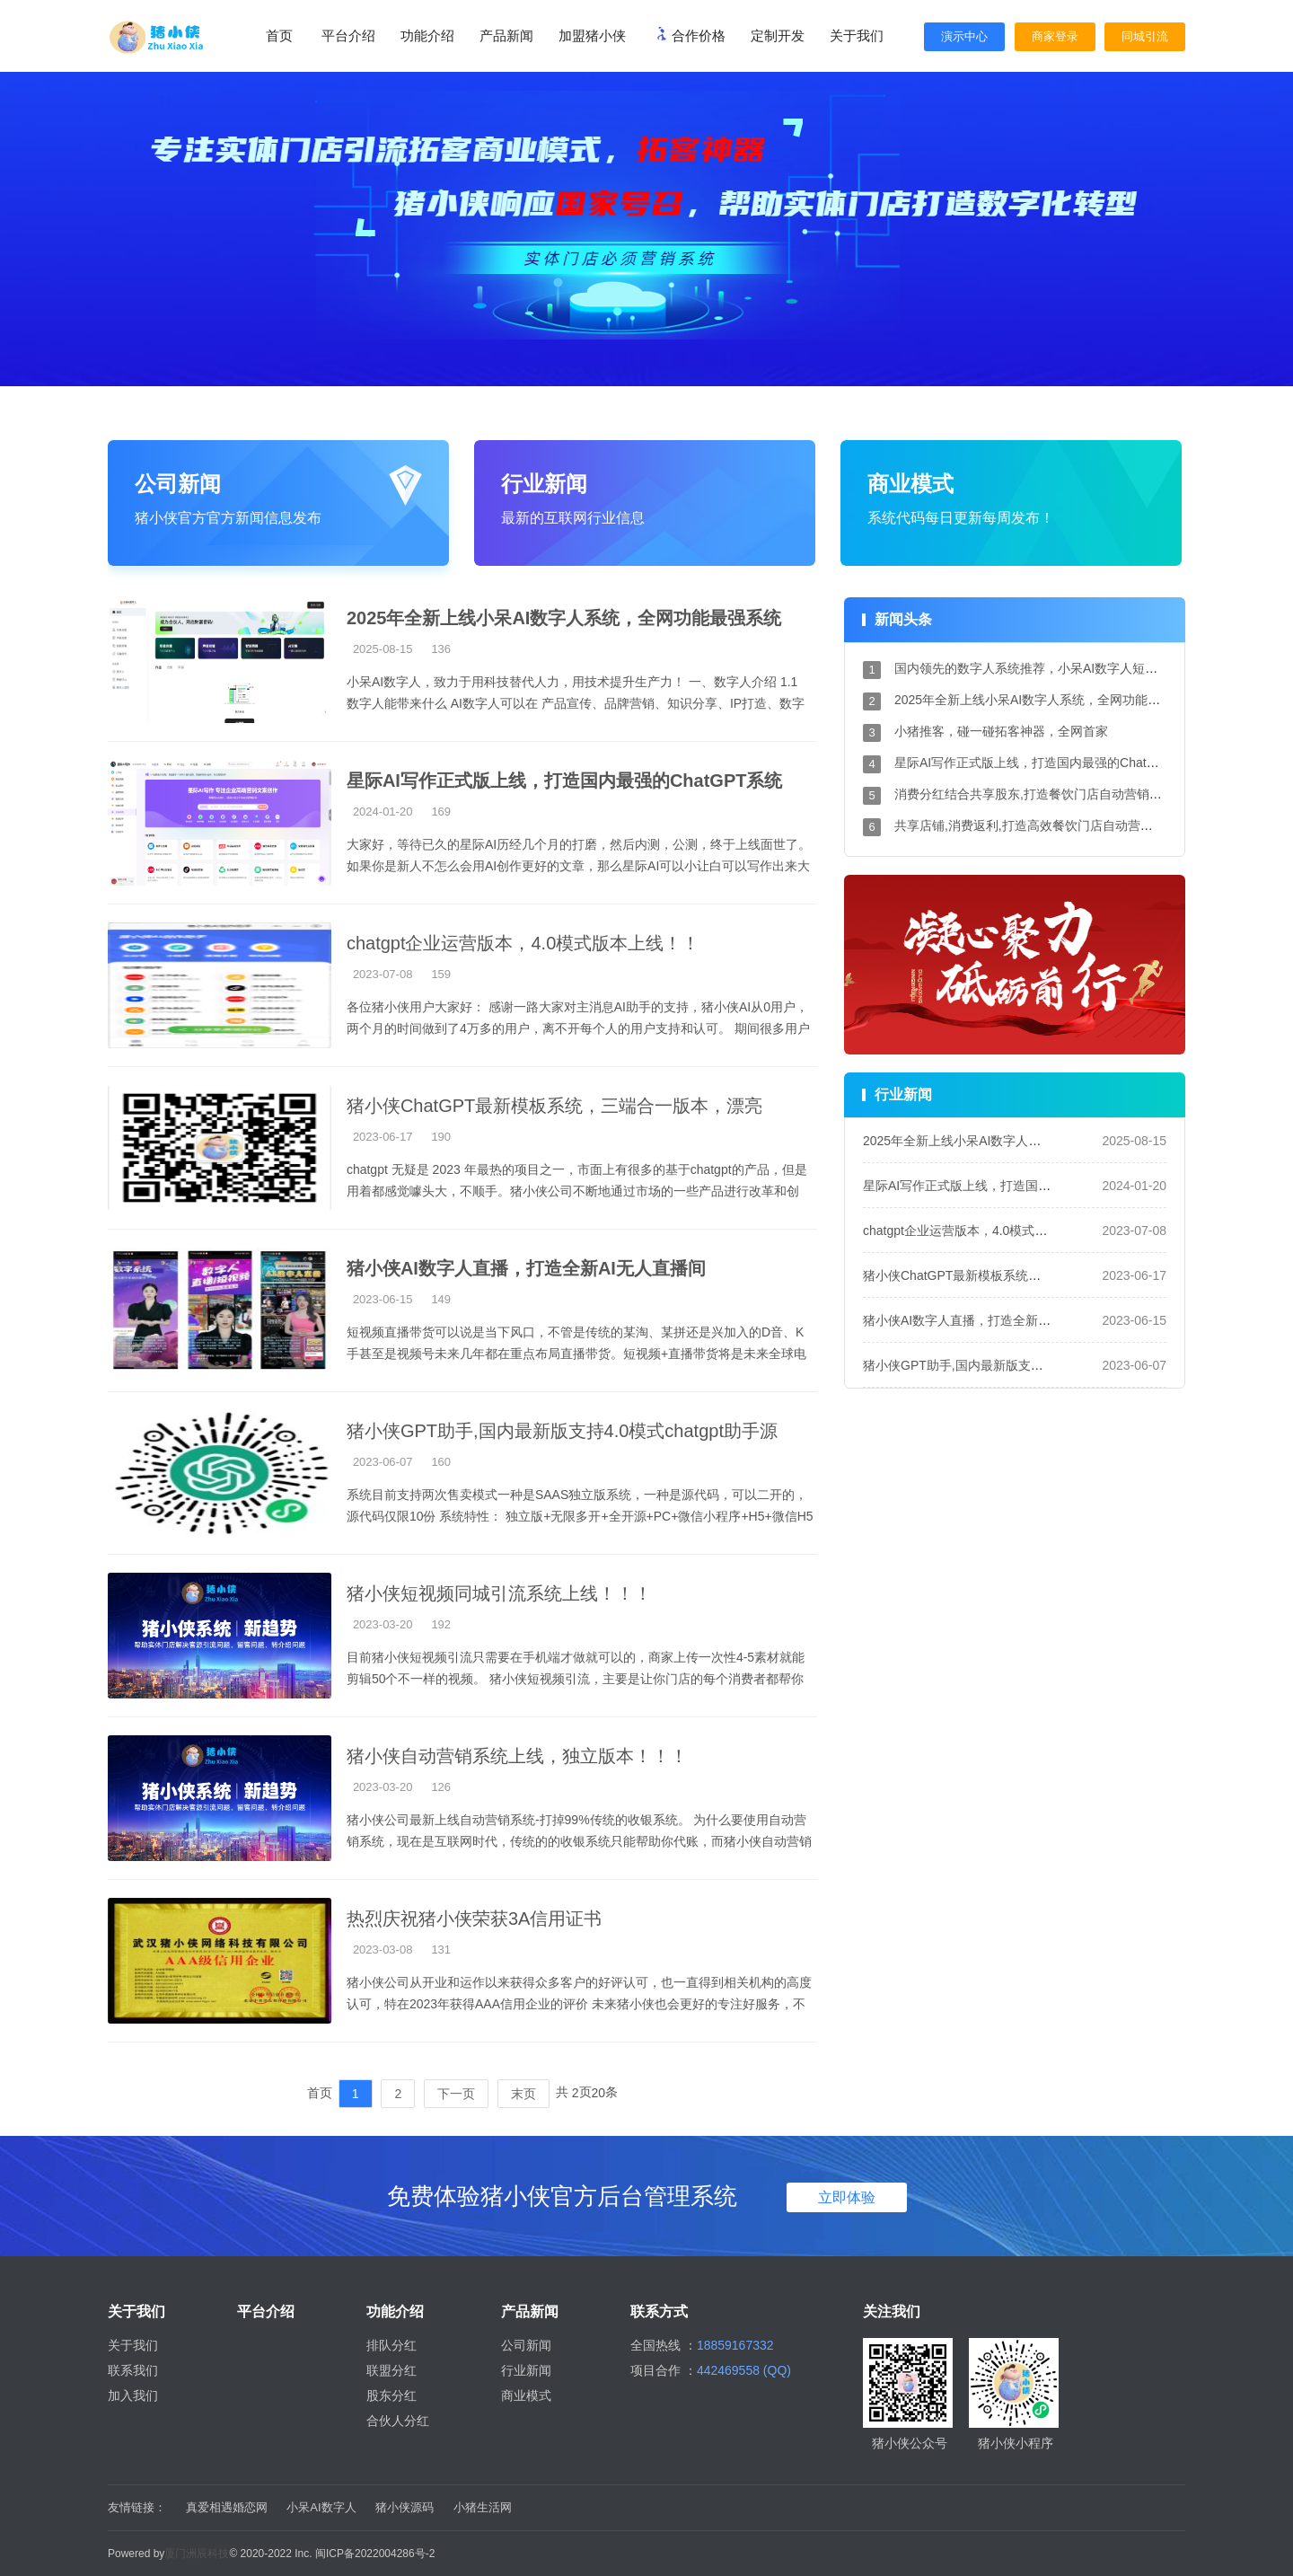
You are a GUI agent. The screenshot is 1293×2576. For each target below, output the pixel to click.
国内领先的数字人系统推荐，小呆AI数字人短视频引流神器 (1057, 668)
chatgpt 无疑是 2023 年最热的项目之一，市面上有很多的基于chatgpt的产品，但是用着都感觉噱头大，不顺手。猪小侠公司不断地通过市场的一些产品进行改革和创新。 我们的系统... (577, 1191)
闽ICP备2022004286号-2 (375, 2553)
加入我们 (133, 2395)
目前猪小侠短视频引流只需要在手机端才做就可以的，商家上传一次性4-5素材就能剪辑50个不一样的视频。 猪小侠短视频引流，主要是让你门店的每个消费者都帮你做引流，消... (576, 1678)
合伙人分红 (397, 2420)
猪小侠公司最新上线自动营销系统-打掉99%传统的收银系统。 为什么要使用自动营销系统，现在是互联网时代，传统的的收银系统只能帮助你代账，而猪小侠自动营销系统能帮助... (579, 1841)
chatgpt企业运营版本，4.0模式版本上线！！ (523, 943)
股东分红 (391, 2395)
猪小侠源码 (404, 2507)
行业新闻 (526, 2370)
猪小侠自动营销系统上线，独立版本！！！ (517, 1756)
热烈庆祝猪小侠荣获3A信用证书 (474, 1918)
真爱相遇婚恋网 (227, 2507)
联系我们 (133, 2370)
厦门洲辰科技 (196, 2553)
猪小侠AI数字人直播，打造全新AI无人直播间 (988, 1320)
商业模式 (526, 2395)
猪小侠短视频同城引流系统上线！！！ (499, 1593)
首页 (279, 35)
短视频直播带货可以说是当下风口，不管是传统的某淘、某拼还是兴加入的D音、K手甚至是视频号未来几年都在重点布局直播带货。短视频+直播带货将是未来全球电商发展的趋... (576, 1353)
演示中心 (964, 36)
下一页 (456, 2093)
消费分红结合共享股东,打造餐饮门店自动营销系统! (1036, 794)
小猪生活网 (482, 2507)
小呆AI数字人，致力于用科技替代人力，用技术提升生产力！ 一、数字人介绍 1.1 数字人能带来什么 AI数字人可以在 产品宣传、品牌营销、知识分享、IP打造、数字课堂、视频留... (576, 703)
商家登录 (1055, 36)
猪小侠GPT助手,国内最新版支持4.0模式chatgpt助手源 (562, 1431)
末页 (523, 2093)
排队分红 (391, 2345)
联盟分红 (391, 2370)
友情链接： (137, 2507)
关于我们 (133, 2345)
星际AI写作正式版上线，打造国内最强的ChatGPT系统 (1046, 762)
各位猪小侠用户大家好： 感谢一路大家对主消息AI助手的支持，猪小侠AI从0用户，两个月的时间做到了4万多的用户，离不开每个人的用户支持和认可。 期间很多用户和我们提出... (578, 1028)
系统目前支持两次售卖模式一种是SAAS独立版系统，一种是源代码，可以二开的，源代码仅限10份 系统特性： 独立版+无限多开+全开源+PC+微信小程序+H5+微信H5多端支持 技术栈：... (580, 1516)
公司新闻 (526, 2345)
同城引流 (1144, 36)
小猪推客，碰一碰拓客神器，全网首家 (1001, 731)
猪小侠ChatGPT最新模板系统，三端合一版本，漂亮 (554, 1106)
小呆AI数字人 (321, 2507)
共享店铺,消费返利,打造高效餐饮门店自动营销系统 (1036, 825)
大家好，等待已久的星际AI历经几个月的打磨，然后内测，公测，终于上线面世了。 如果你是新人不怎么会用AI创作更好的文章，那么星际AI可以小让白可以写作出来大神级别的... (579, 866)
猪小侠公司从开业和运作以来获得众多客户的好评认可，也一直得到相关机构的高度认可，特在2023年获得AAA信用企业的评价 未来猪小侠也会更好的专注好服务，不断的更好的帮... (579, 2004)
